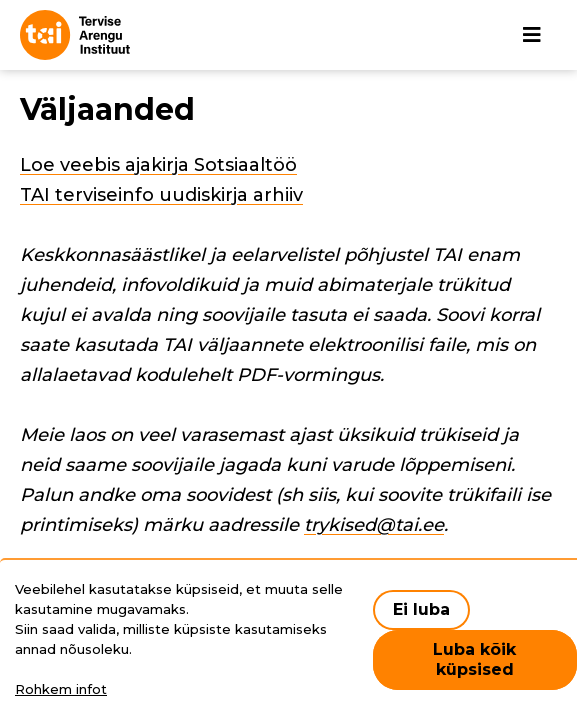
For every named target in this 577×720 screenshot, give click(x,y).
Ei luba (421, 609)
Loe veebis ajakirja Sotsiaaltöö (158, 165)
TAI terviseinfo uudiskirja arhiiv (161, 195)
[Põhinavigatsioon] (532, 35)
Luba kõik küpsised (474, 659)
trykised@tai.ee (374, 525)
